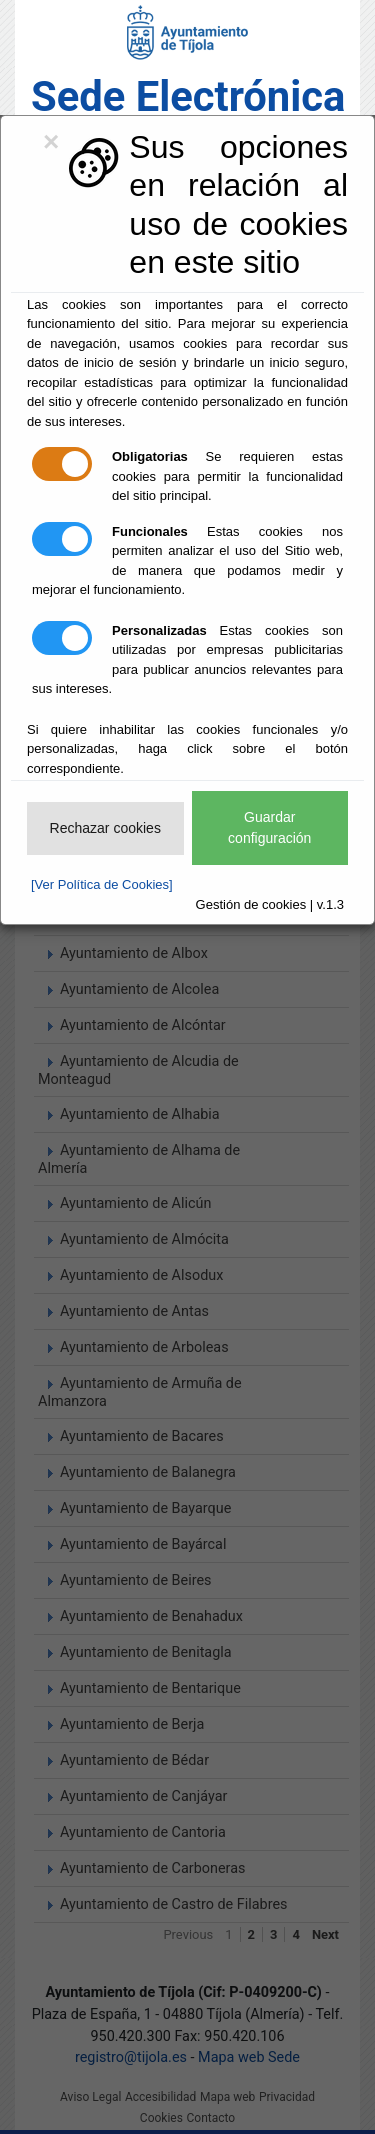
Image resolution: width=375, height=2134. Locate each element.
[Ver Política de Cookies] (102, 884)
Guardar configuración (269, 827)
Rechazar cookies (105, 828)
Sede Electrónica (188, 96)
